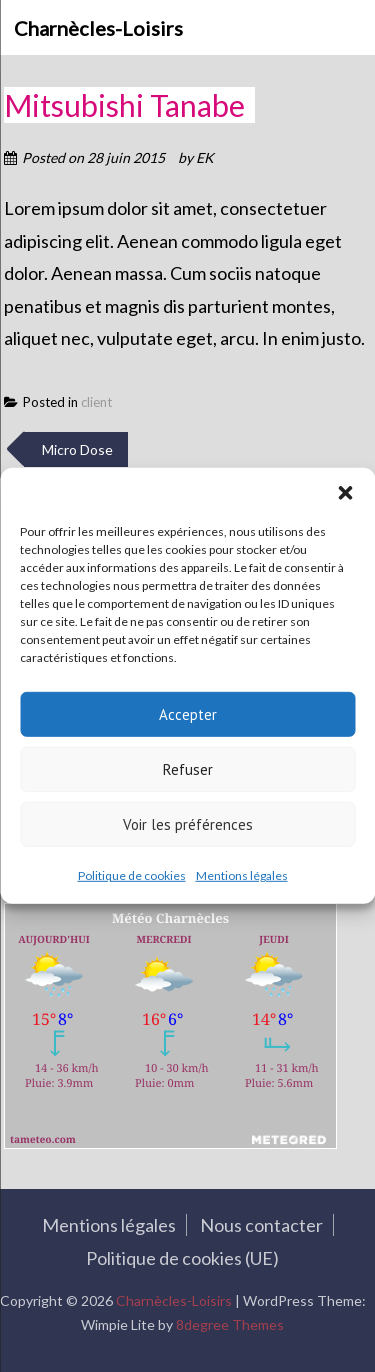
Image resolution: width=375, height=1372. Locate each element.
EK (205, 157)
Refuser (188, 768)
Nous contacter (256, 1225)
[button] (345, 493)
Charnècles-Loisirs (98, 28)
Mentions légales (242, 875)
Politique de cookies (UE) (178, 1258)
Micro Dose (76, 449)
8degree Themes (226, 1324)
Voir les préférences (188, 823)
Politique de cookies (132, 875)
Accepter (188, 713)
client (96, 402)
